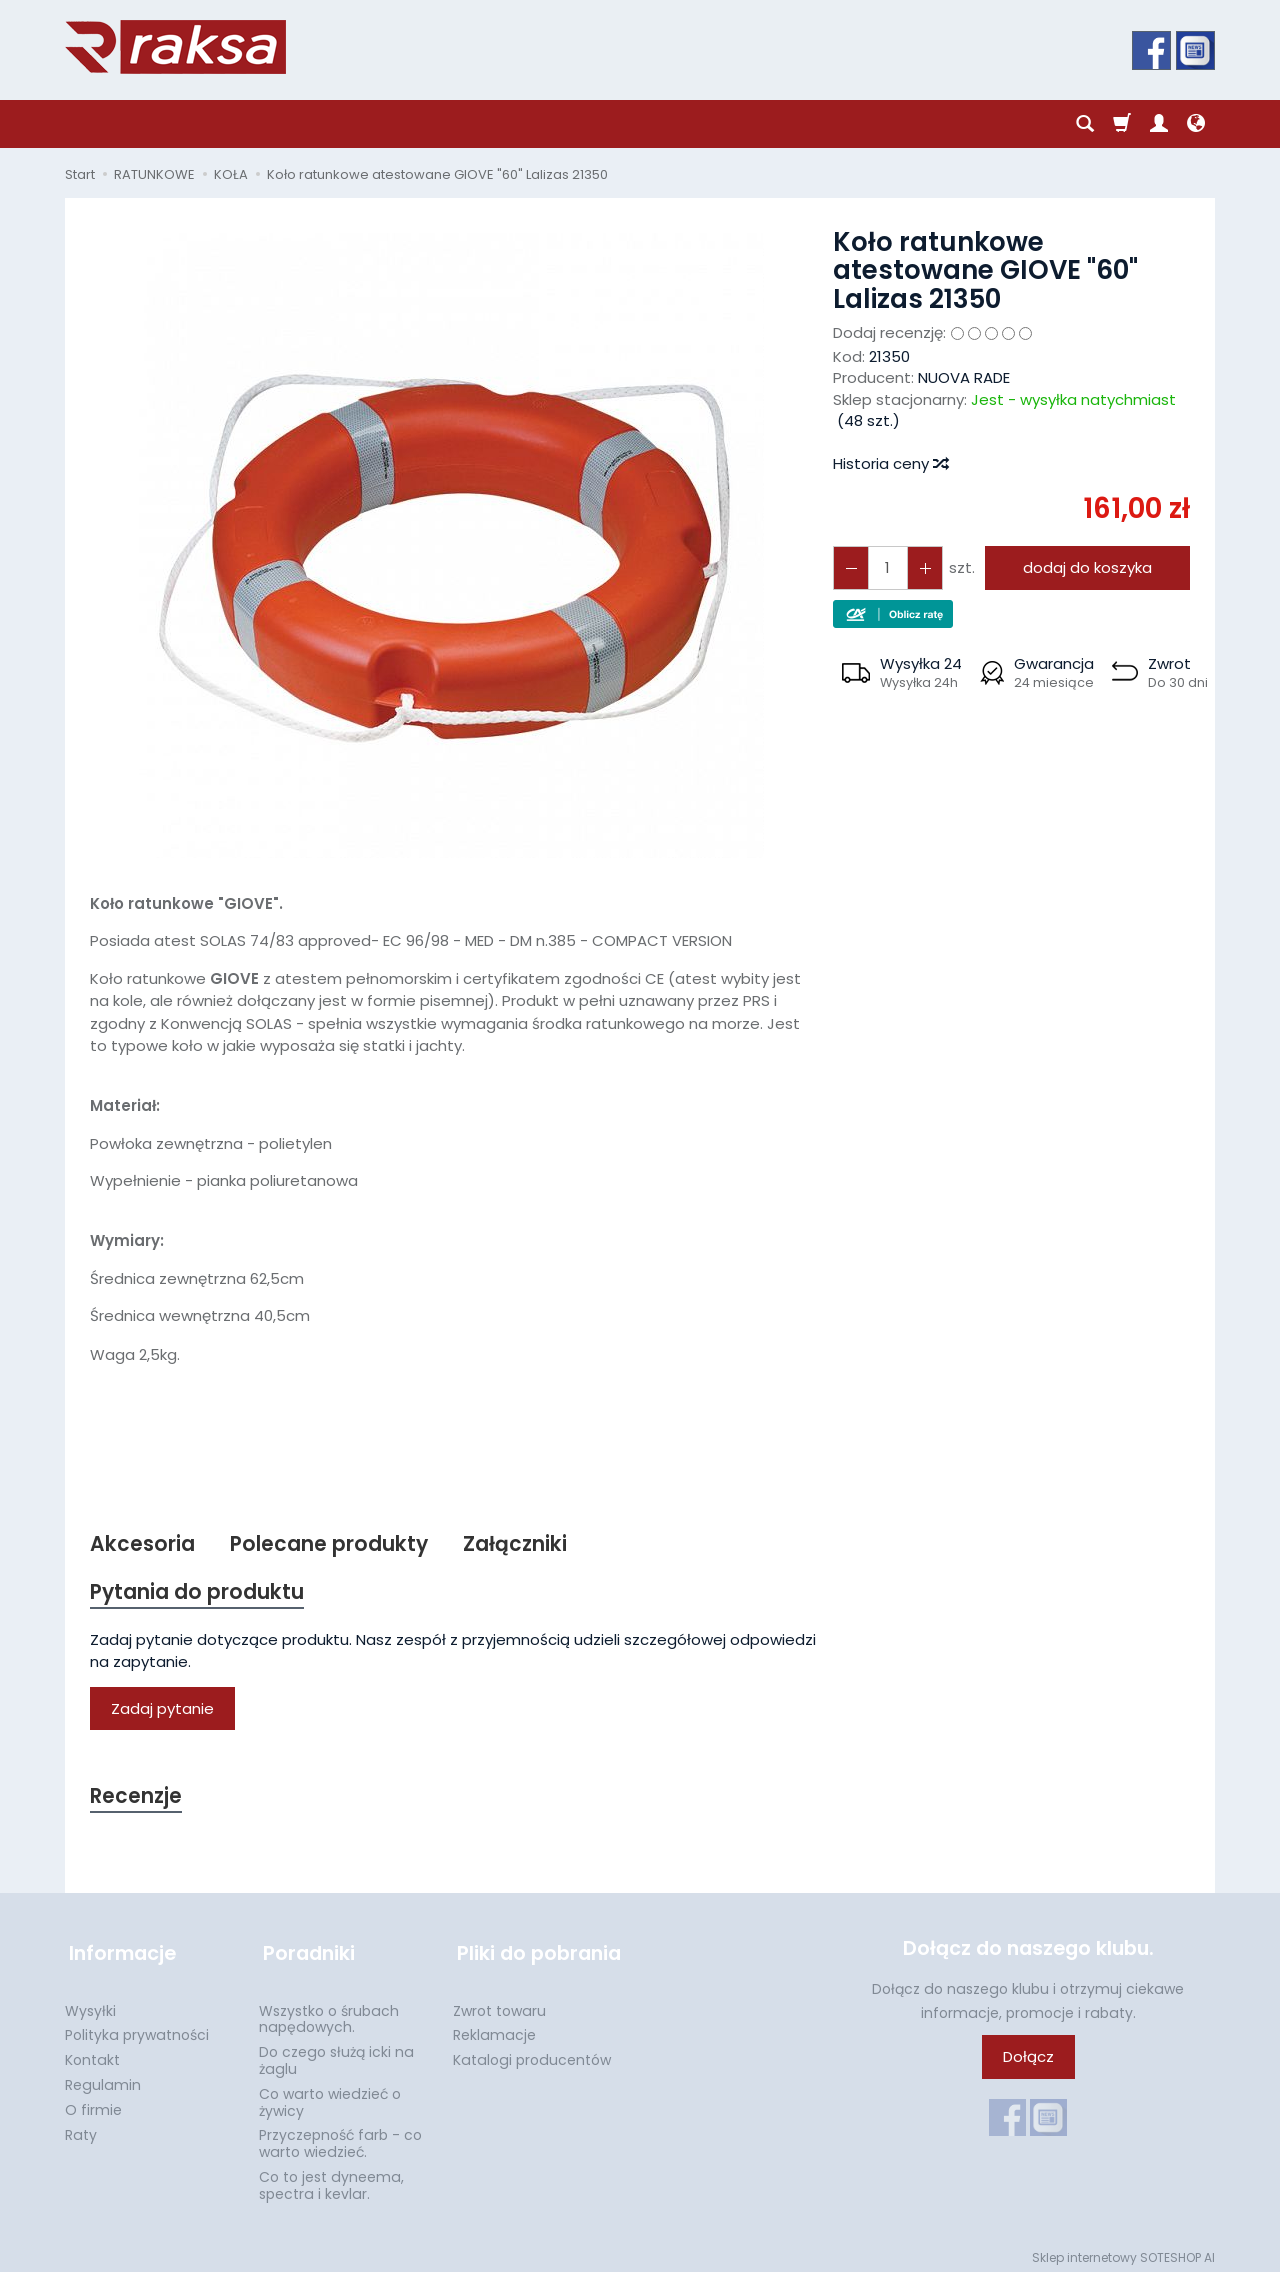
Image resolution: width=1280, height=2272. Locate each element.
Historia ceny (890, 463)
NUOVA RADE (964, 377)
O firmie (93, 2104)
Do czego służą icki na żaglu (336, 2054)
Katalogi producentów (532, 2054)
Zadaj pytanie (162, 1710)
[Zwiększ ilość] (850, 567)
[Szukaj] (1085, 124)
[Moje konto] (1159, 124)
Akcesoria (142, 1544)
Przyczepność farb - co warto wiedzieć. (340, 2137)
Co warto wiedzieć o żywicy (330, 2096)
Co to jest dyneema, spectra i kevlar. (331, 2179)
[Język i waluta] (1196, 124)
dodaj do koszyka (1085, 567)
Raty (81, 2129)
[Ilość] (886, 567)
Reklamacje (494, 2029)
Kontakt (92, 2054)
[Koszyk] (1122, 124)
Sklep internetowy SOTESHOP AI (1123, 2251)
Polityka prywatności (137, 2029)
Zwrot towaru (499, 2005)
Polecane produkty (330, 1544)
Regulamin (103, 2079)
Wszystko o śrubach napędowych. (329, 2013)
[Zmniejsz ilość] (922, 567)
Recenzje (137, 1798)
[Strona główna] (175, 47)
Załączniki (517, 1544)
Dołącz (1028, 2059)
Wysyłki (90, 2005)
